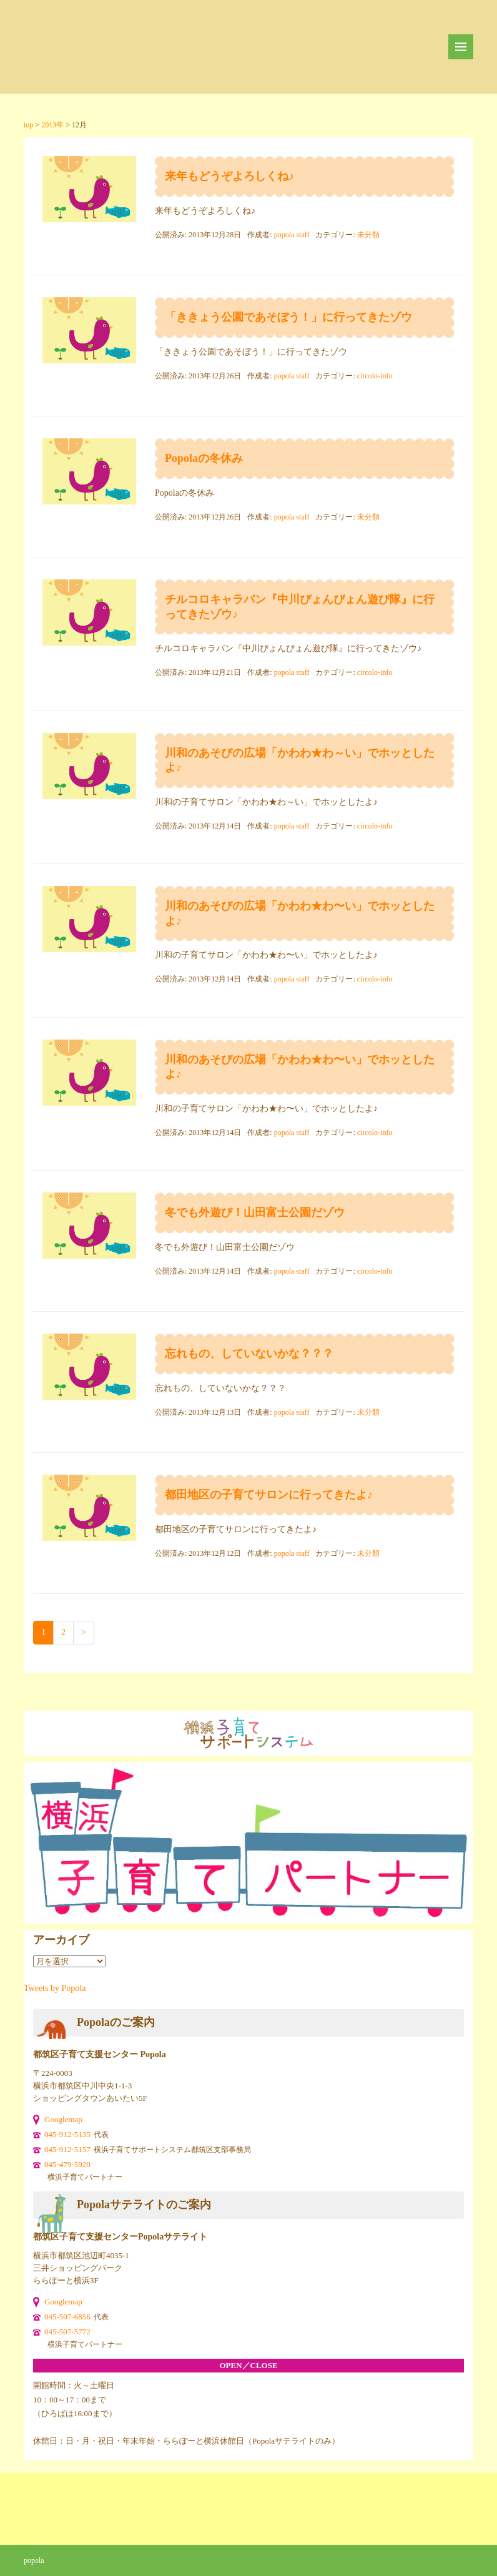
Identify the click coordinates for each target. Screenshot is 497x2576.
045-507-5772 (67, 2331)
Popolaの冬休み (204, 458)
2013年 (52, 124)
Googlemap (63, 2119)
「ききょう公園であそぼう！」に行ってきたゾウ (288, 317)
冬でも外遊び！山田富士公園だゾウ (255, 1212)
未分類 (368, 234)
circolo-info (375, 375)
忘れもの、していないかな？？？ (249, 1353)
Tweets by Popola (55, 1988)
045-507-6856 (67, 2316)
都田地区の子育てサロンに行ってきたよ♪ (269, 1494)
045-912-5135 (67, 2134)
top (28, 124)
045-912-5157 (67, 2149)
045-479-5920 (67, 2164)
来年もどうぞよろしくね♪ (229, 176)
